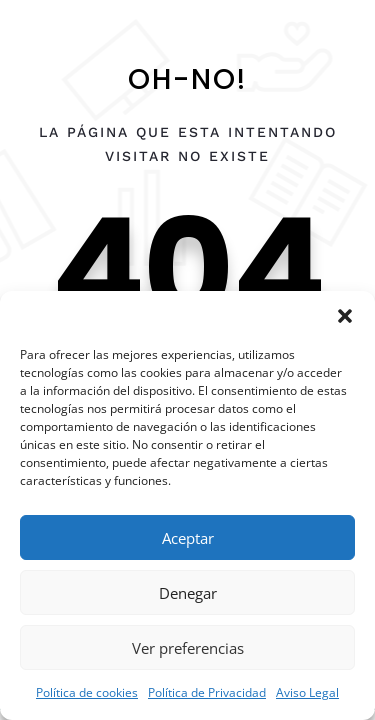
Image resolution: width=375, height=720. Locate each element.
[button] (345, 316)
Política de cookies (87, 692)
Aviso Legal (307, 692)
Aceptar (188, 538)
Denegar (188, 593)
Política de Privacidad (207, 692)
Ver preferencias (188, 648)
